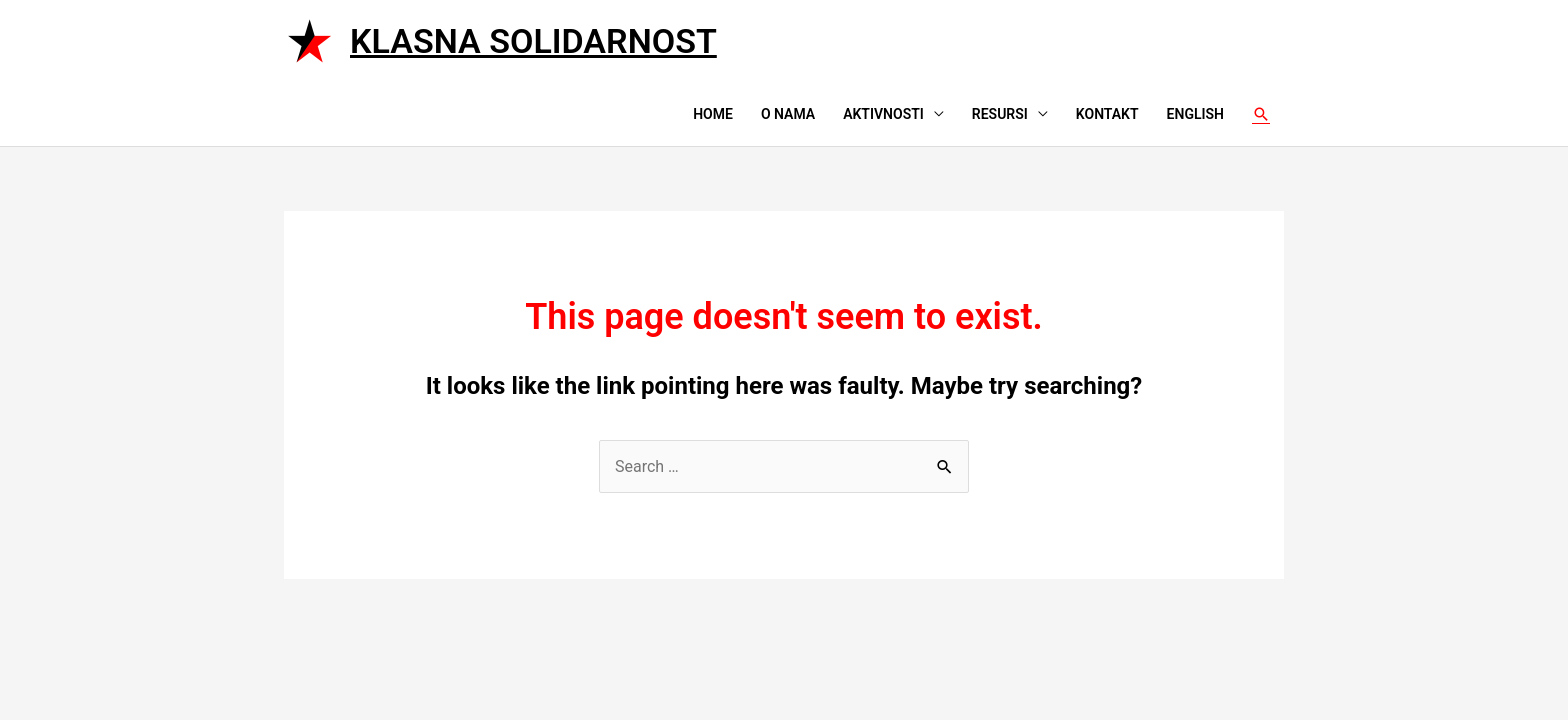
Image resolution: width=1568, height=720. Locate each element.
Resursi (1000, 114)
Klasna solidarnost (533, 41)
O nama (788, 114)
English (1195, 114)
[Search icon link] (1261, 114)
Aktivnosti (883, 114)
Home (713, 114)
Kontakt (1107, 114)
